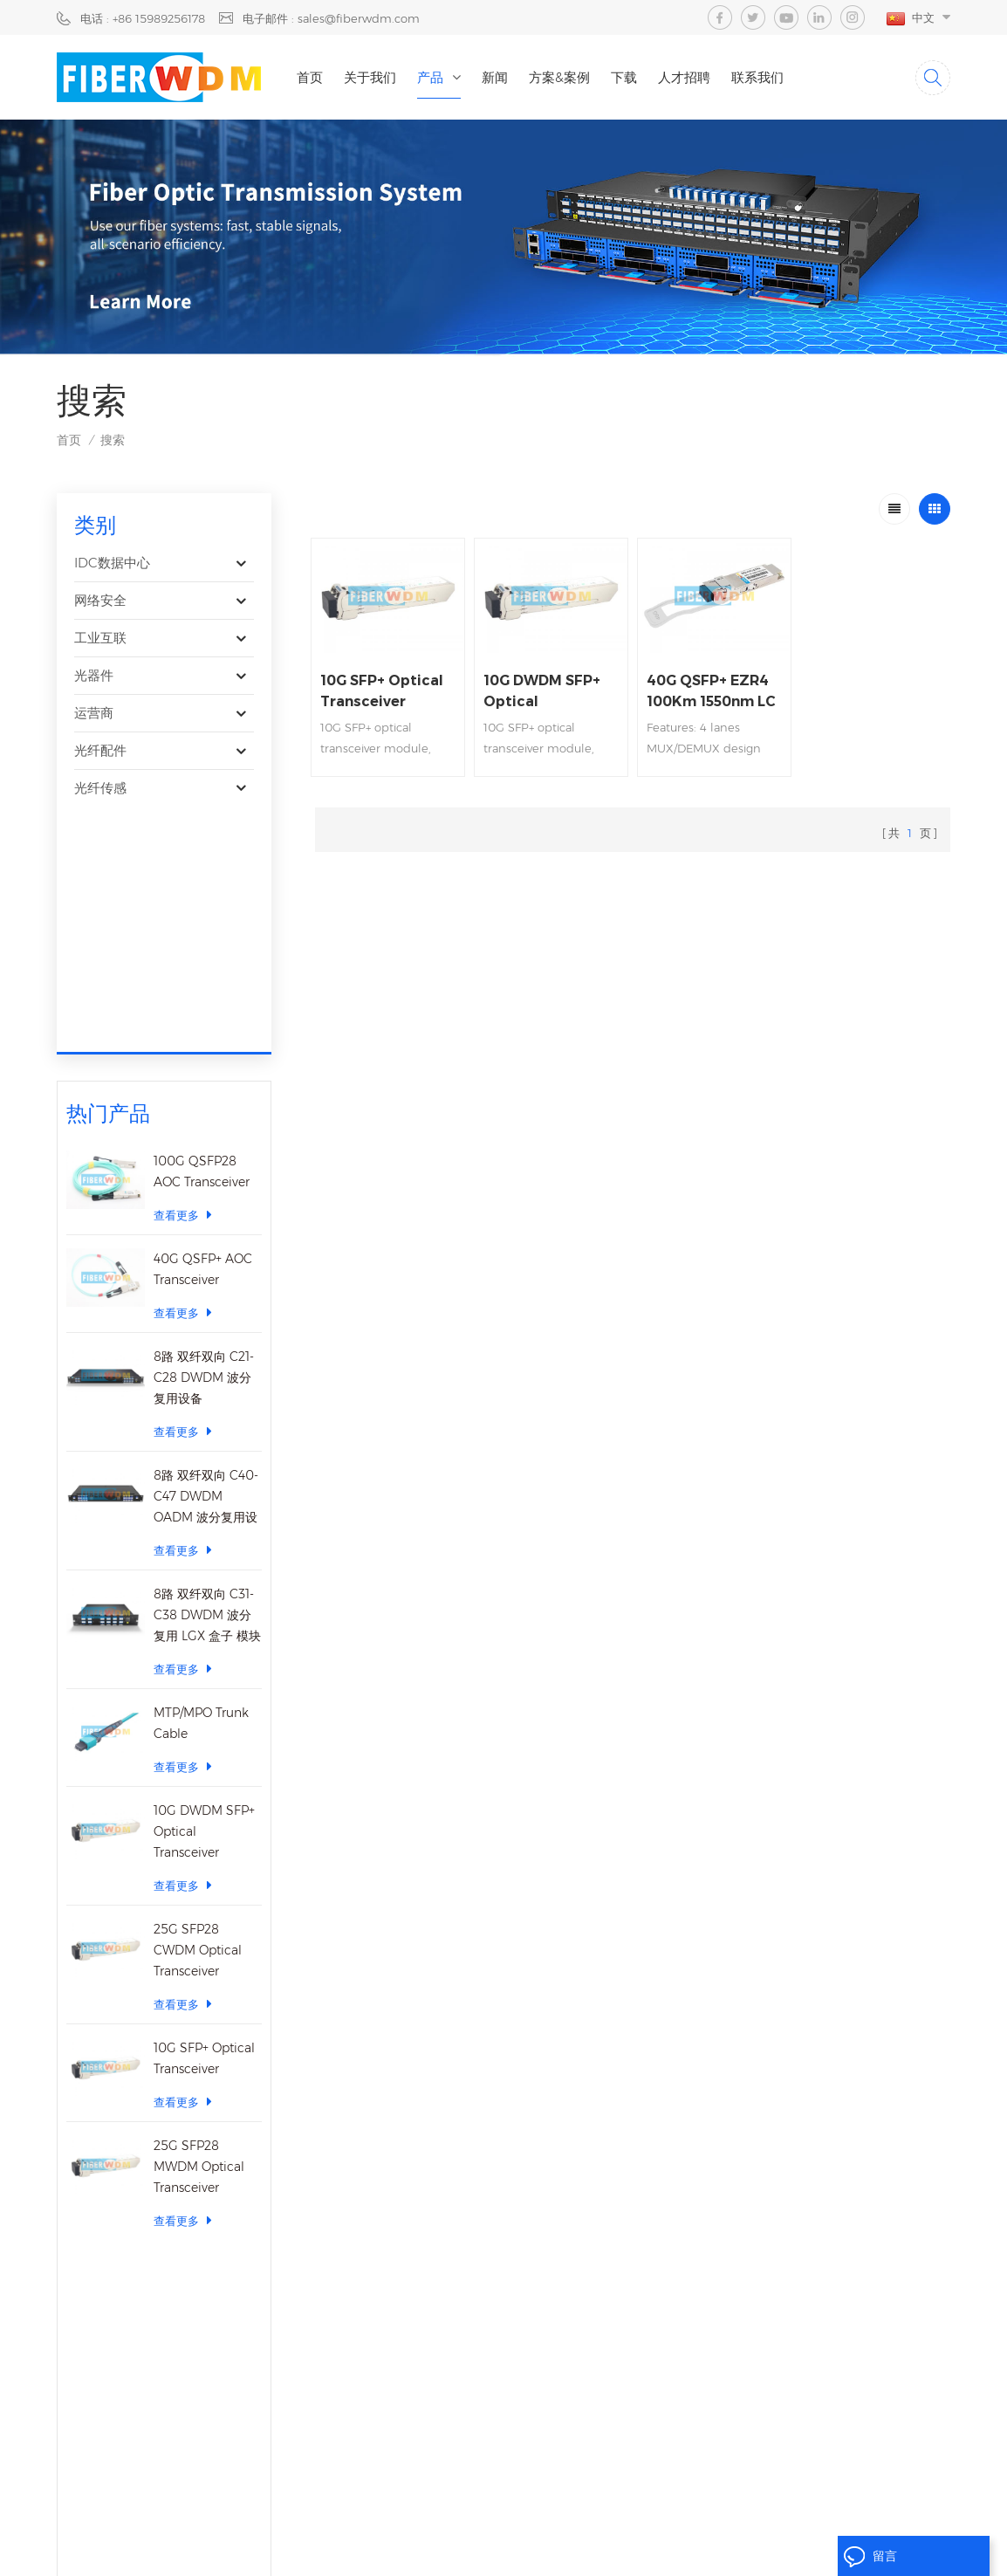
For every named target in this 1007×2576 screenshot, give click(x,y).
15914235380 (163, 2387)
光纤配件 (100, 750)
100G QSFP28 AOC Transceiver (202, 935)
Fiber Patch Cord (523, 2403)
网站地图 (572, 2526)
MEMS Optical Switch (536, 2374)
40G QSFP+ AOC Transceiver (203, 1032)
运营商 (93, 712)
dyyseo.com (526, 2548)
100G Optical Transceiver (544, 2173)
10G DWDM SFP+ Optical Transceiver (204, 1595)
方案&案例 (559, 77)
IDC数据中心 (112, 562)
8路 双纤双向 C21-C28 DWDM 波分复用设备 (204, 1141)
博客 (354, 2374)
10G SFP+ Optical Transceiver (204, 1821)
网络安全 (100, 600)
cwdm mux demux (530, 2317)
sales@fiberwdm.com (146, 2353)
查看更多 (183, 978)
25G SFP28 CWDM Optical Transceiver (198, 1713)
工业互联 (100, 637)
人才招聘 (684, 77)
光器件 (93, 675)
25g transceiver (518, 2201)
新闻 (495, 77)
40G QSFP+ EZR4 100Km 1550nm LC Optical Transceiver (711, 692)
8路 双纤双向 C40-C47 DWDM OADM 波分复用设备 (206, 1261)
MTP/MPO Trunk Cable (201, 1486)
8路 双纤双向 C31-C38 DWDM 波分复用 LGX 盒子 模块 (207, 1378)
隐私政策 (508, 2526)
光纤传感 (100, 788)
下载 (624, 77)
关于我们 (370, 77)
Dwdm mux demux (531, 2288)
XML (625, 2526)
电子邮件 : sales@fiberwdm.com (331, 18)
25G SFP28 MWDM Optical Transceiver (199, 1930)
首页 (310, 77)
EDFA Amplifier (519, 2346)
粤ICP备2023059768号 (818, 2526)
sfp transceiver (516, 2230)
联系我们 (757, 77)
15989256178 (186, 2298)
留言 (870, 2557)
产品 (430, 77)
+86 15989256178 (163, 2263)
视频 (354, 2346)
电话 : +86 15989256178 (142, 18)
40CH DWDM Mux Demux (549, 2259)
